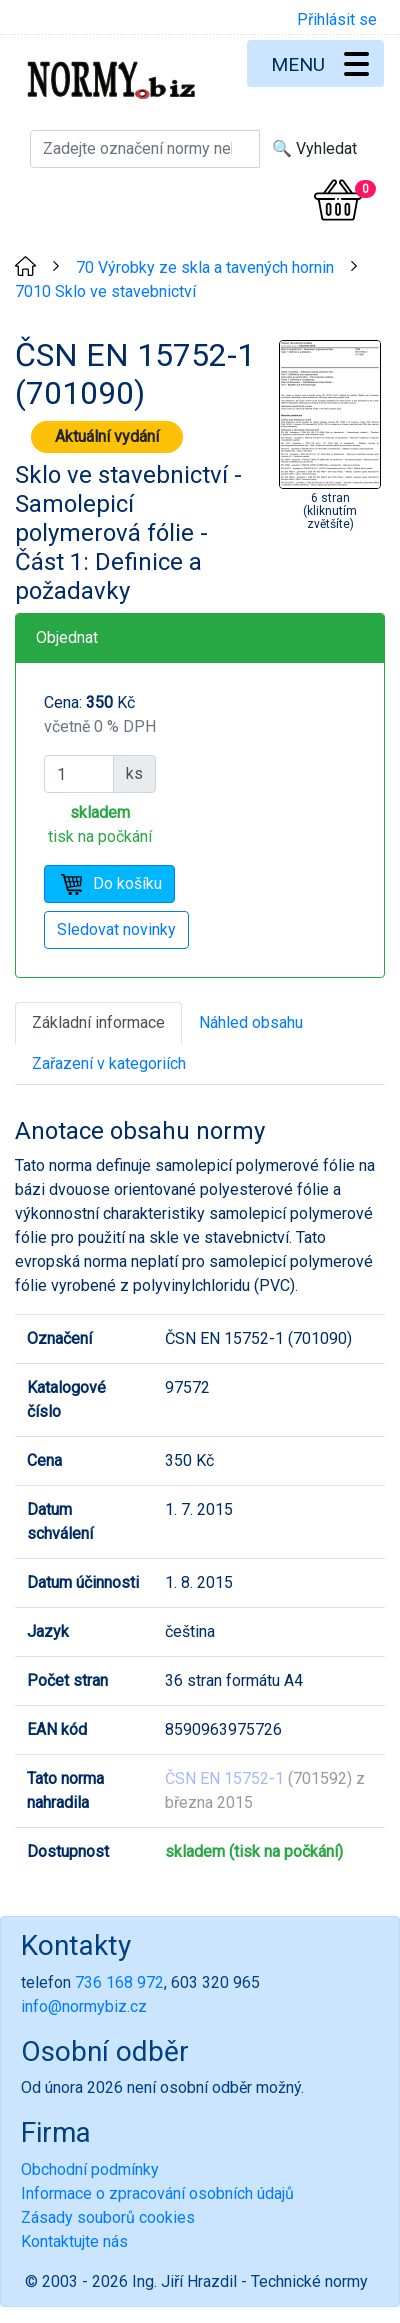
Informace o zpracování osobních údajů (157, 2193)
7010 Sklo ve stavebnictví (105, 291)
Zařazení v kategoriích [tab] (109, 1063)
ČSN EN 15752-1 (224, 1778)
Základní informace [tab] (98, 1022)
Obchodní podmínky (90, 2169)
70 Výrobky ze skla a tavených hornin (205, 267)
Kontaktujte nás (74, 2241)
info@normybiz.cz (84, 2006)
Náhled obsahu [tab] (251, 1022)
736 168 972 (119, 1982)
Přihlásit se (337, 19)
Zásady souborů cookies (108, 2217)
